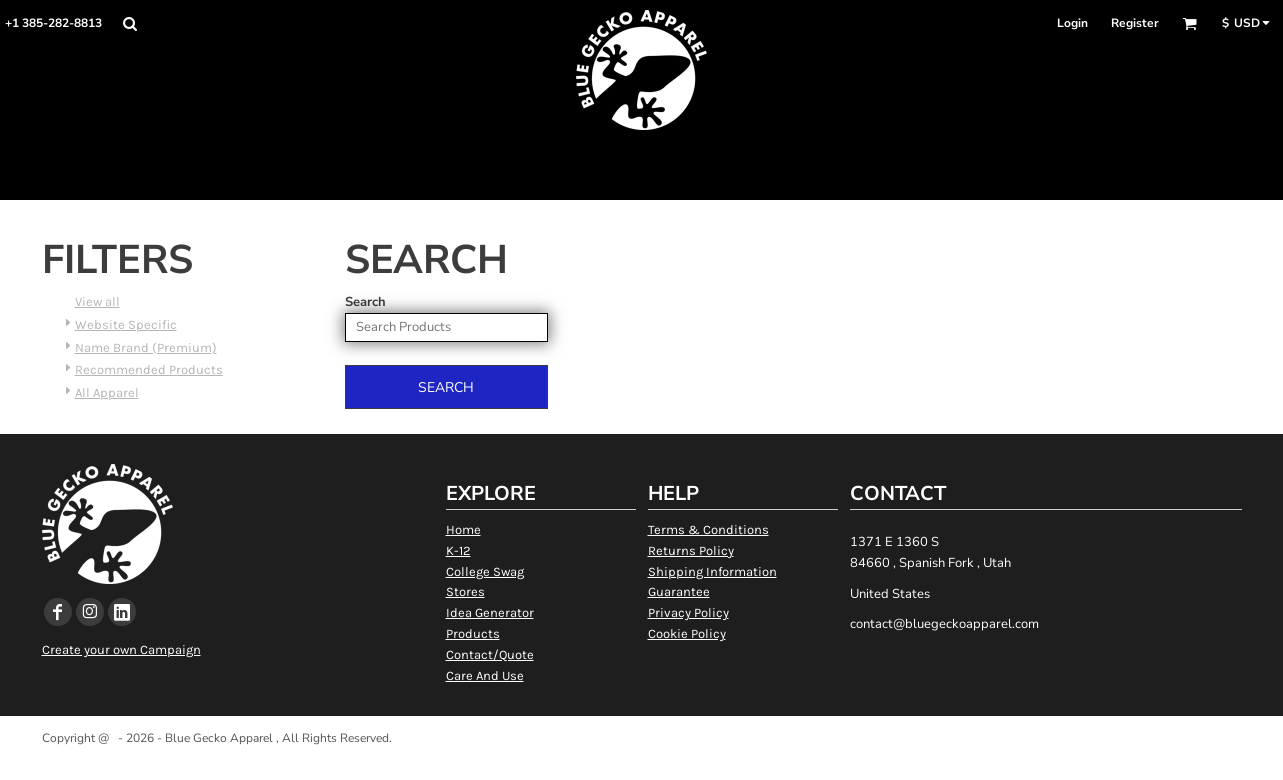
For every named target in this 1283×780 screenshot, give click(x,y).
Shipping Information (712, 571)
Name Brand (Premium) (146, 347)
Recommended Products (149, 369)
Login (1072, 23)
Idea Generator (490, 612)
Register (1135, 23)
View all (97, 301)
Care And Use (485, 675)
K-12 (458, 550)
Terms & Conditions (708, 529)
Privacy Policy (688, 612)
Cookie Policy (687, 633)
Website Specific (126, 324)
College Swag (485, 571)
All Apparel (107, 392)
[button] (129, 23)
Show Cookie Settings (641, 763)
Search (365, 302)
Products (473, 633)
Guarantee (679, 591)
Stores (465, 591)
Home (463, 529)
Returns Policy (691, 550)
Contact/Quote (490, 654)
